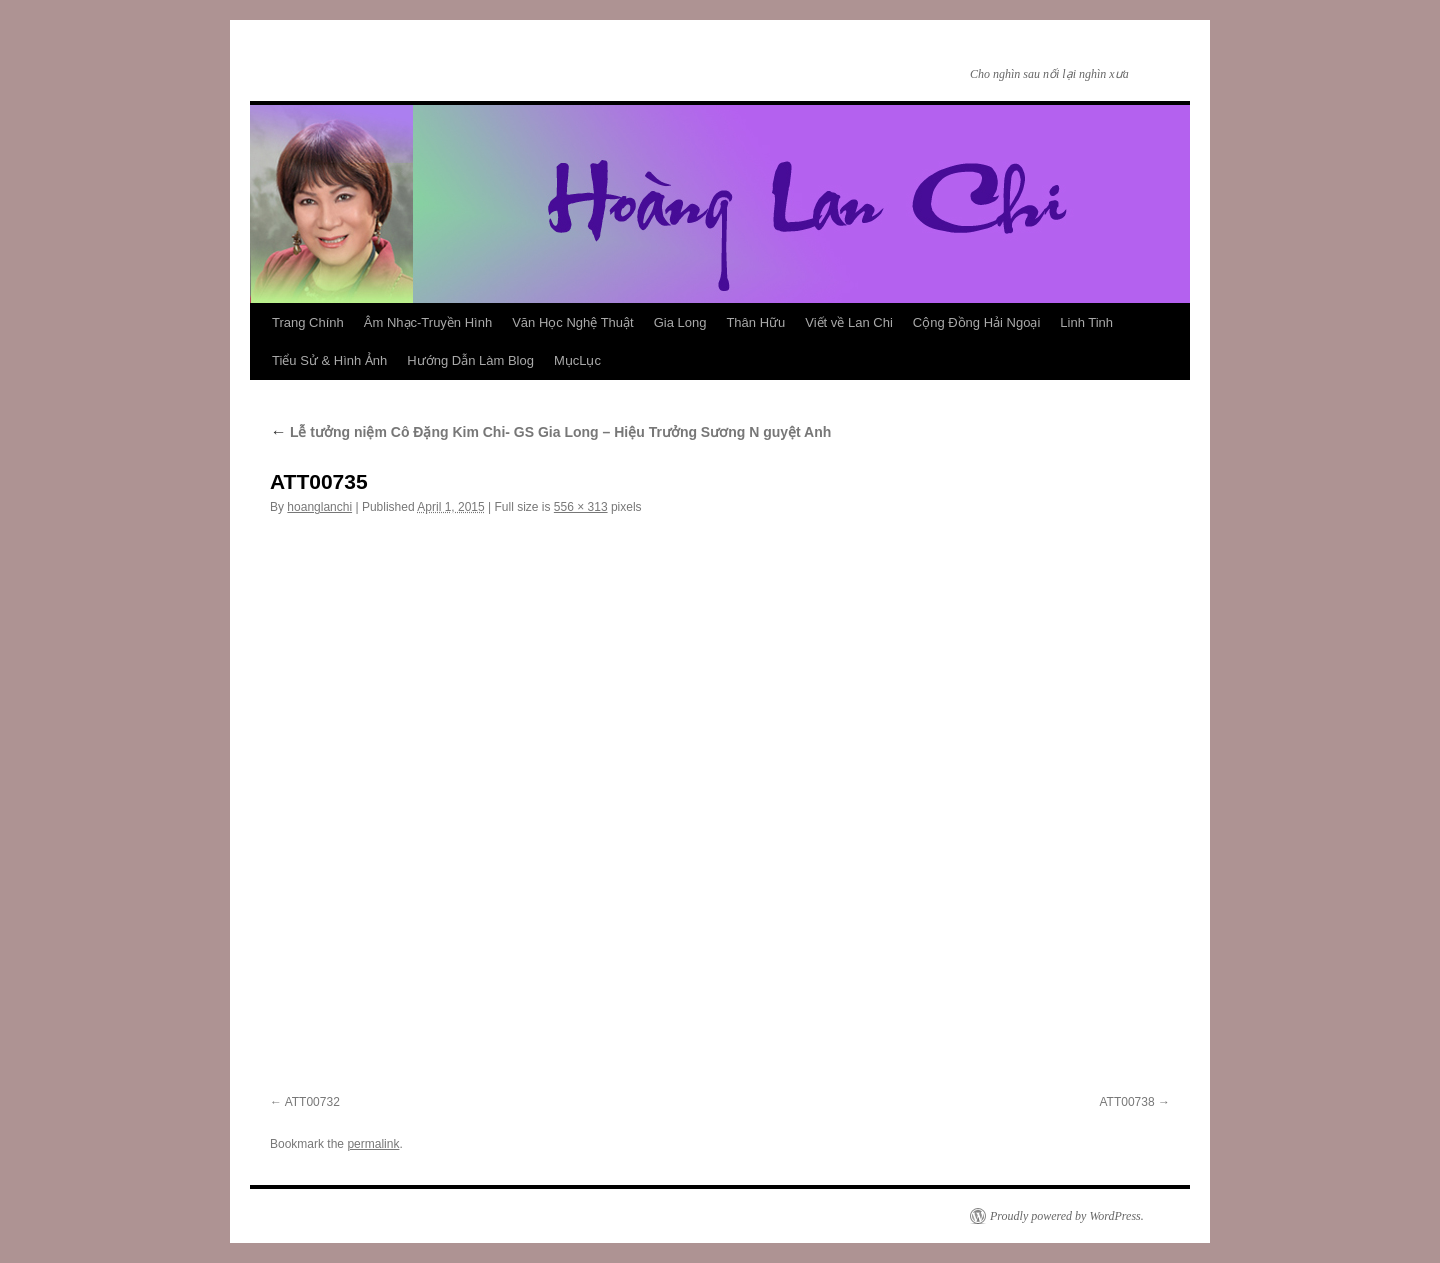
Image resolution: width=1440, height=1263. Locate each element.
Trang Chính (308, 322)
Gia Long (680, 322)
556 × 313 (581, 507)
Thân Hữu (755, 322)
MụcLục (577, 360)
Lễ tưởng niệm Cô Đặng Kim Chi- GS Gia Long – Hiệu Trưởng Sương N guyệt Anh (550, 432)
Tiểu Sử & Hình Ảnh (329, 360)
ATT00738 (1127, 1102)
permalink (373, 1144)
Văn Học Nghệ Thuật (572, 322)
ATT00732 (312, 1102)
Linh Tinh (1086, 322)
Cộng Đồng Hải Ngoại (977, 322)
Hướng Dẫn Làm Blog (470, 360)
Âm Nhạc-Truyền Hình (428, 322)
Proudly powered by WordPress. (1067, 1216)
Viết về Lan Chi (848, 322)
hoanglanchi (319, 507)
